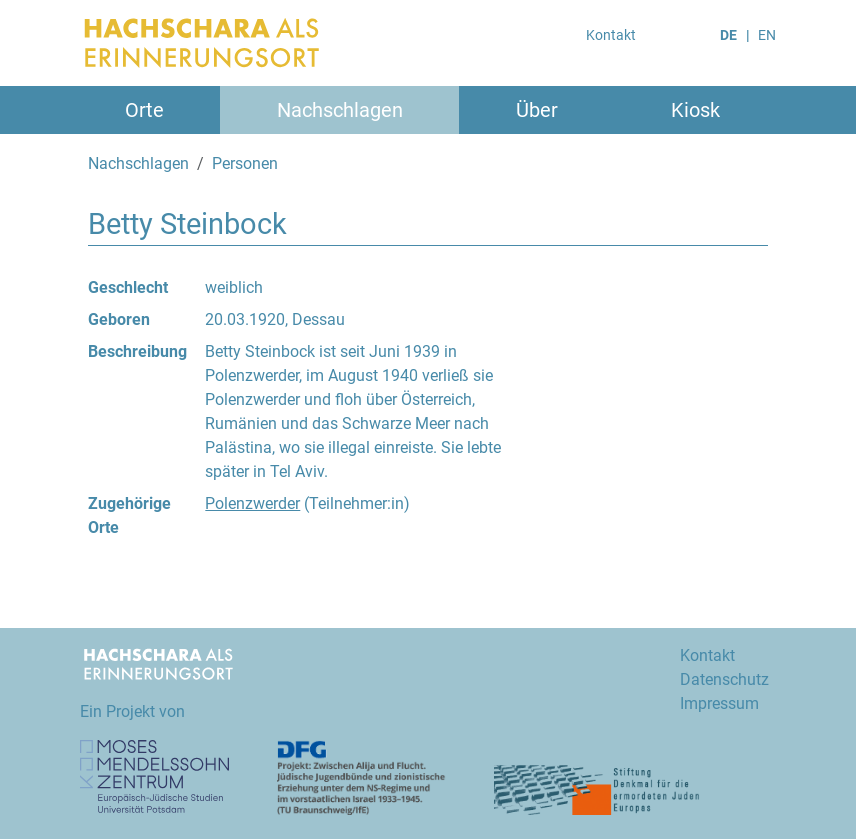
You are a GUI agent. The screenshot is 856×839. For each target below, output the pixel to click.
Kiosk (695, 110)
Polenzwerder (252, 503)
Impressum (719, 703)
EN (767, 35)
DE (728, 35)
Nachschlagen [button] (340, 110)
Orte (144, 110)
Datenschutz (724, 679)
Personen (245, 163)
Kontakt (611, 35)
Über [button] (537, 110)
